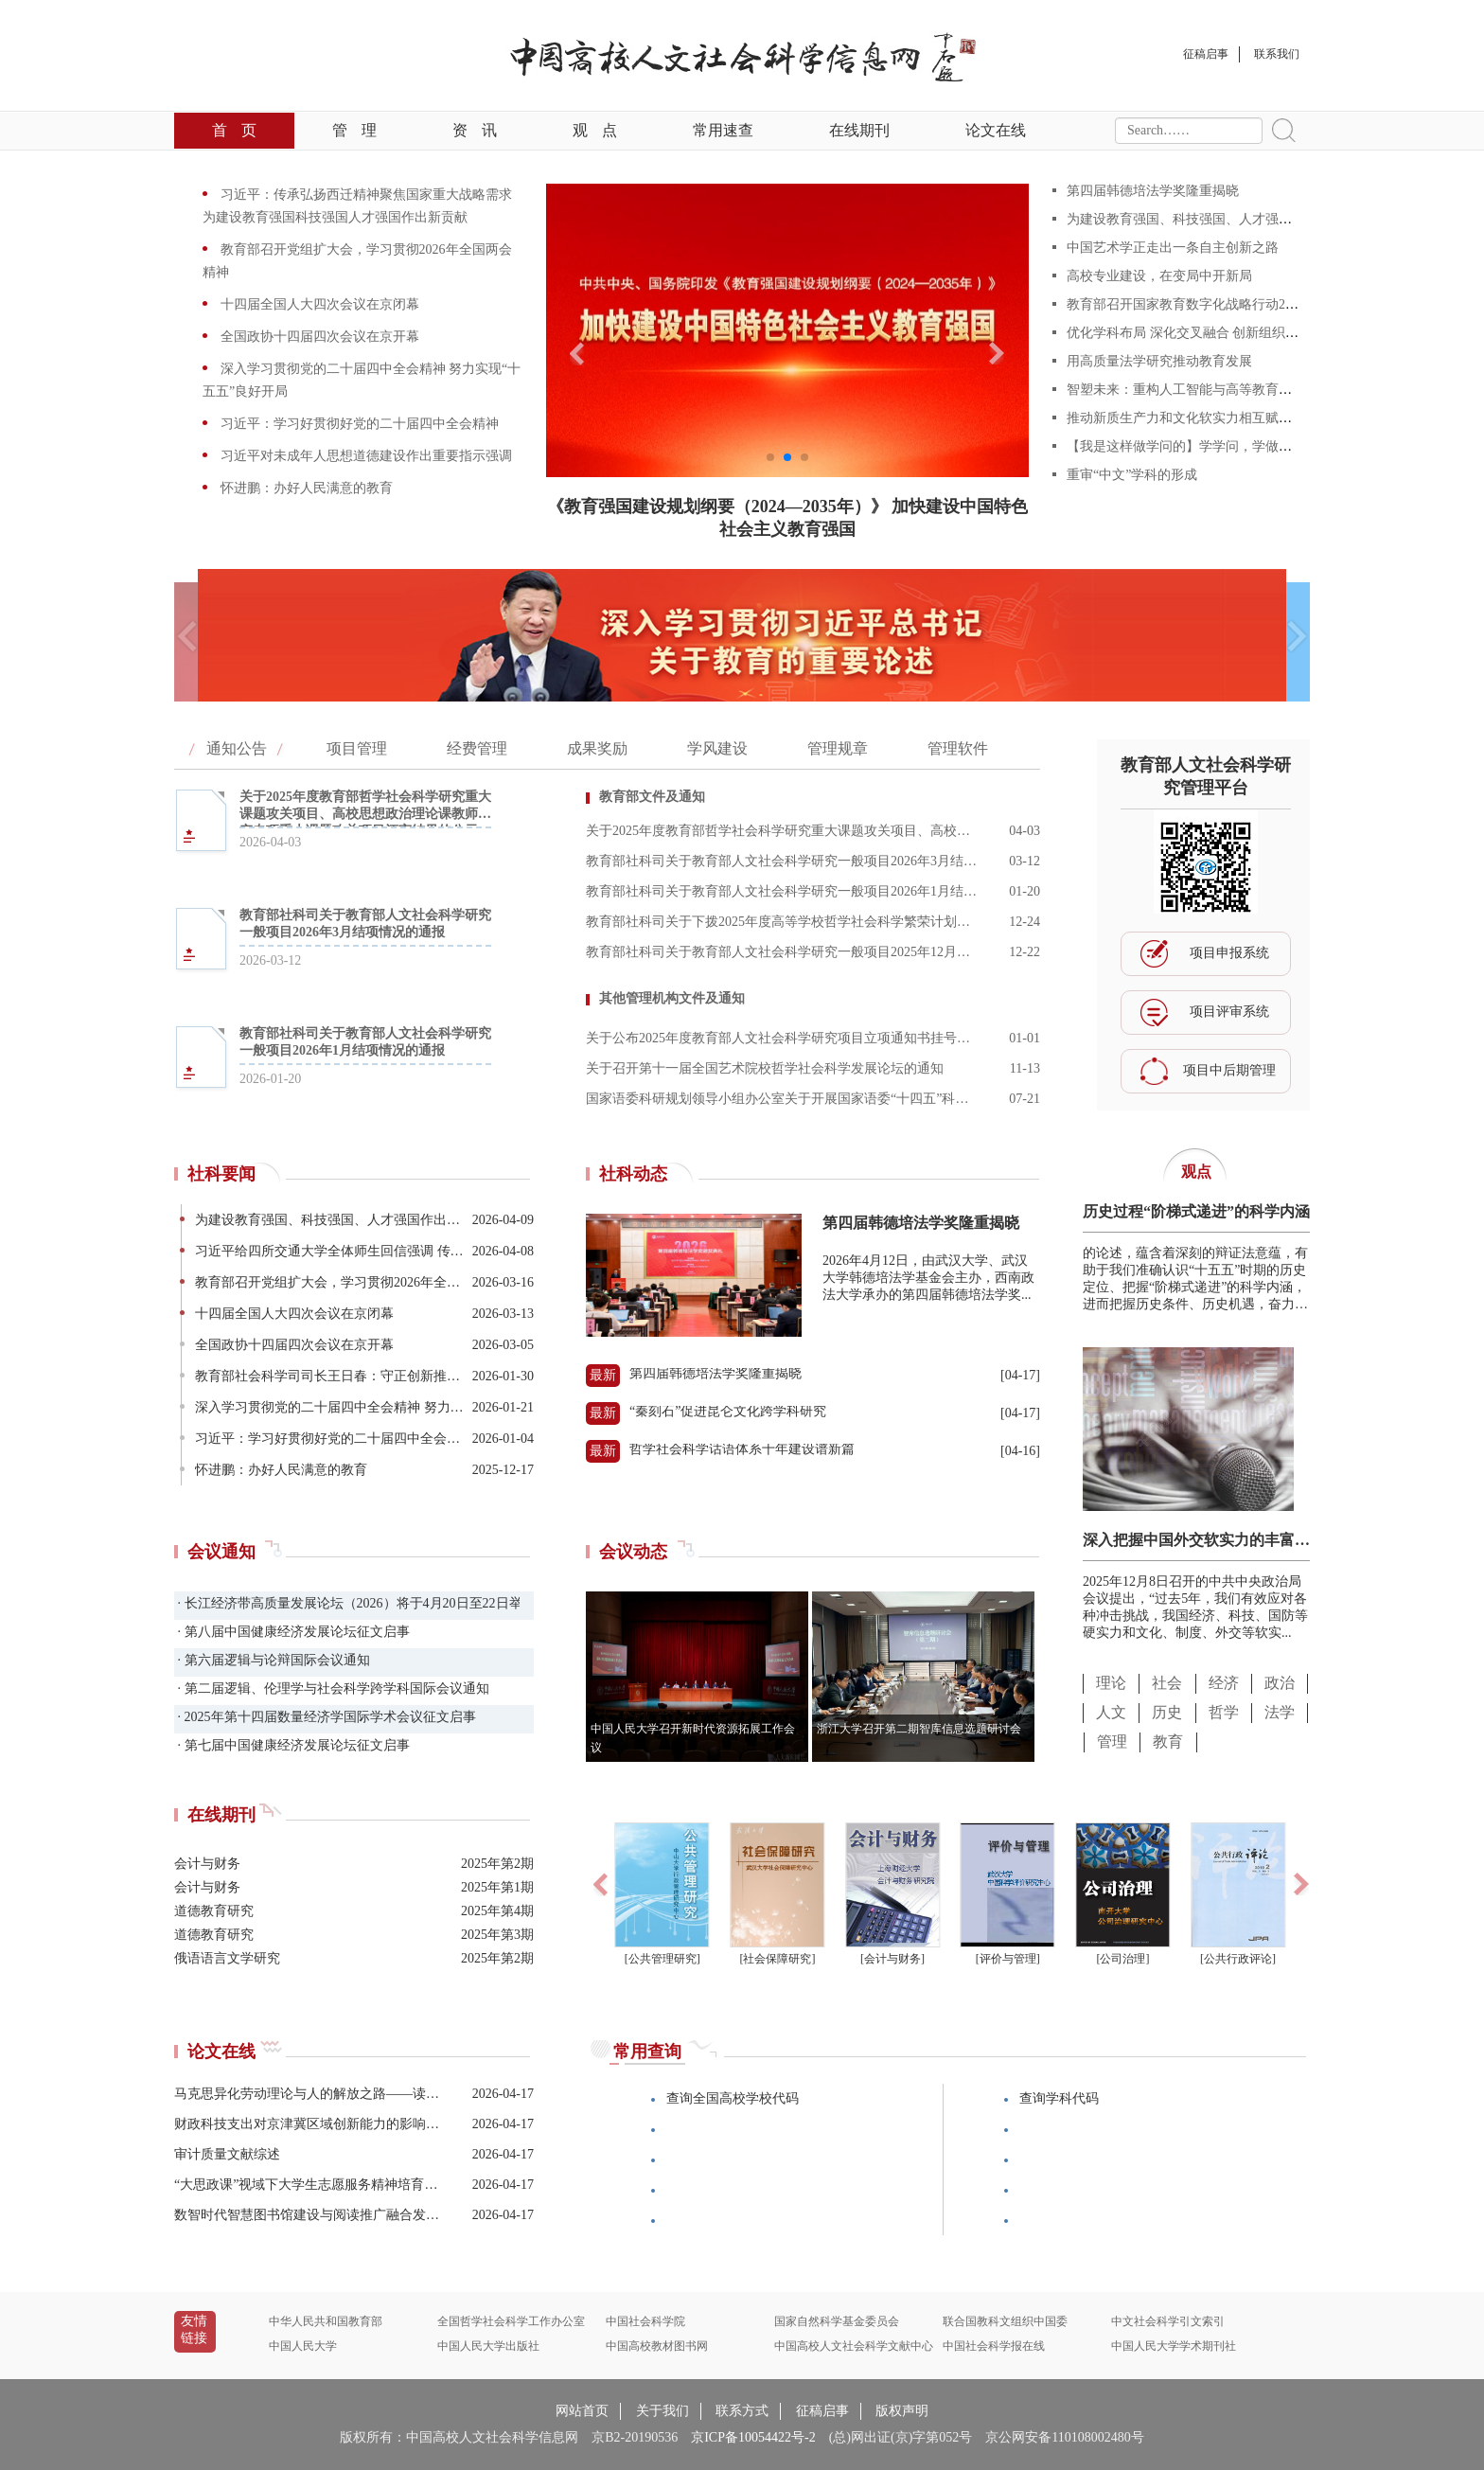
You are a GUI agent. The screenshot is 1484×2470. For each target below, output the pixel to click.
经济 (1224, 1683)
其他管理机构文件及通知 (672, 998)
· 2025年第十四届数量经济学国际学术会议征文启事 (325, 1717)
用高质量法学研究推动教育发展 (1159, 361)
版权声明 (901, 2411)
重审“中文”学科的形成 (1132, 475)
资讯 (474, 130)
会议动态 (633, 1551)
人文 (1111, 1712)
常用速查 (723, 130)
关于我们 (662, 2411)
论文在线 (995, 130)
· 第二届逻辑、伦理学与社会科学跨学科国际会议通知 (331, 1688)
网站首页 (582, 2411)
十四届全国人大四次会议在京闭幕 (318, 304)
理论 (1111, 1683)
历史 (1167, 1712)
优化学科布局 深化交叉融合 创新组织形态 (1189, 333)
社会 (1167, 1683)
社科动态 (633, 1173)
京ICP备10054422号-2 (753, 2437)
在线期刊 (859, 130)
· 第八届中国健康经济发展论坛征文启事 (292, 1632)
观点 (595, 130)
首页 (234, 130)
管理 (354, 130)
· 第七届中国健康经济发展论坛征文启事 (292, 1745)
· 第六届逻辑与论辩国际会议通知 (272, 1660)
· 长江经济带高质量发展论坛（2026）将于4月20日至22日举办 (347, 1603)
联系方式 (742, 2411)
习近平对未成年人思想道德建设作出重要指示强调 (364, 456)
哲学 (1224, 1712)
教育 (1168, 1741)
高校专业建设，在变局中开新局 (1159, 276)
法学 (1279, 1712)
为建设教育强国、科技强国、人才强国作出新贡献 (1212, 219)
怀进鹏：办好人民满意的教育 (305, 488)
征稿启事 (822, 2411)
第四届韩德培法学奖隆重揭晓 (1153, 191)
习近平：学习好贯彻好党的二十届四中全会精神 (358, 424)
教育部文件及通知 (652, 797)
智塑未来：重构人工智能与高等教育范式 (1186, 389)
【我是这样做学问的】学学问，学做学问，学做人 (1212, 446)
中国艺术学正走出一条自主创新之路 (1173, 247)
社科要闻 (221, 1173)
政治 (1279, 1683)
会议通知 (221, 1551)
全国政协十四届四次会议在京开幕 (318, 336)
